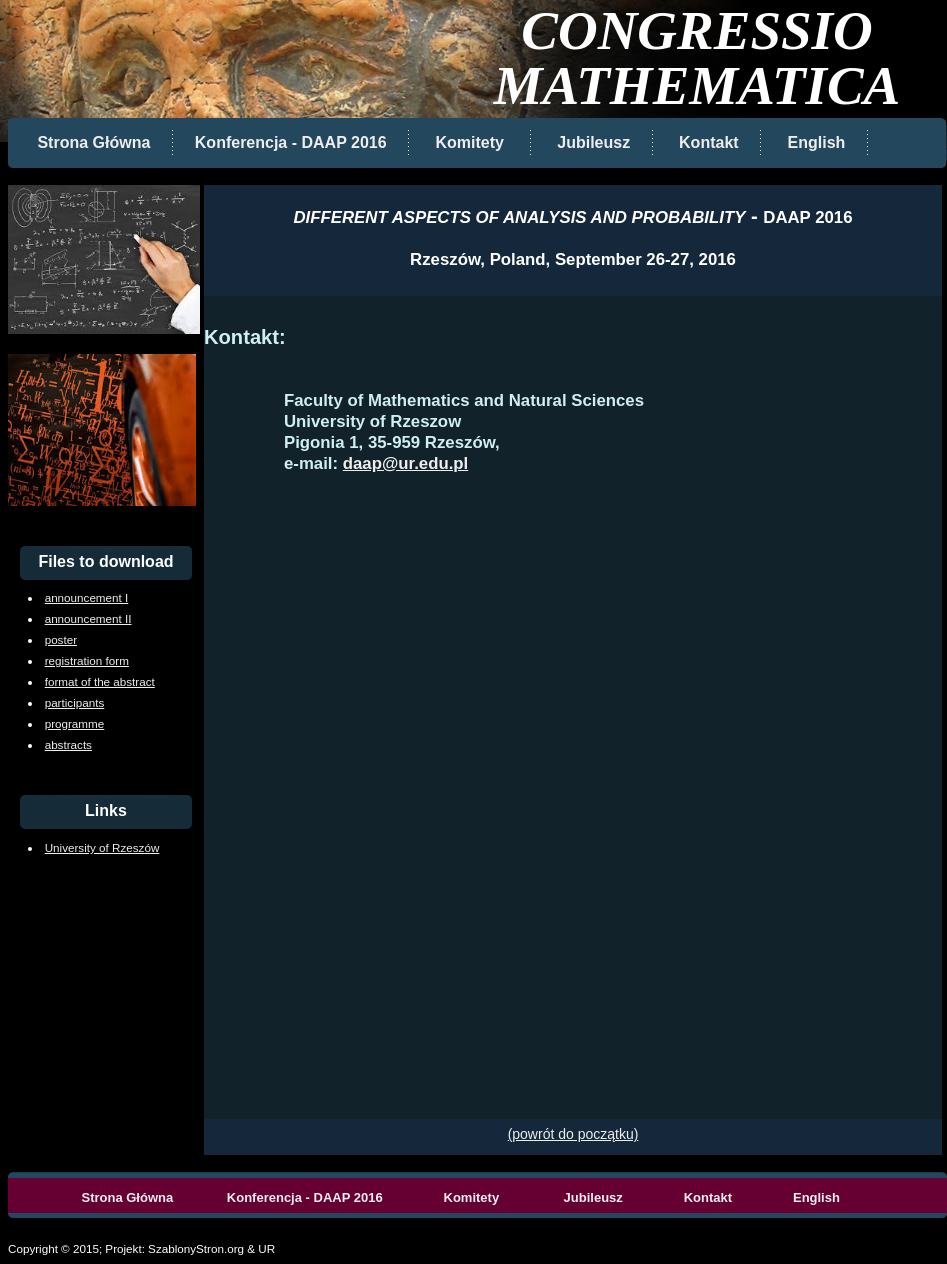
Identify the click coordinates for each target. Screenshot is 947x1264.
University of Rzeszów (102, 847)
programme (75, 723)
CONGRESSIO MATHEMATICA (697, 58)
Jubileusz (594, 142)
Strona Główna (94, 142)
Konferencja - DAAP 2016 (293, 142)
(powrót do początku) (573, 1134)
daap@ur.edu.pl (405, 463)
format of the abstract (100, 681)
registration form (87, 660)
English (816, 142)
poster (61, 639)
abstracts (68, 744)
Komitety (467, 142)
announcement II (88, 618)
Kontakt (709, 142)
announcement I (87, 597)
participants (75, 702)
